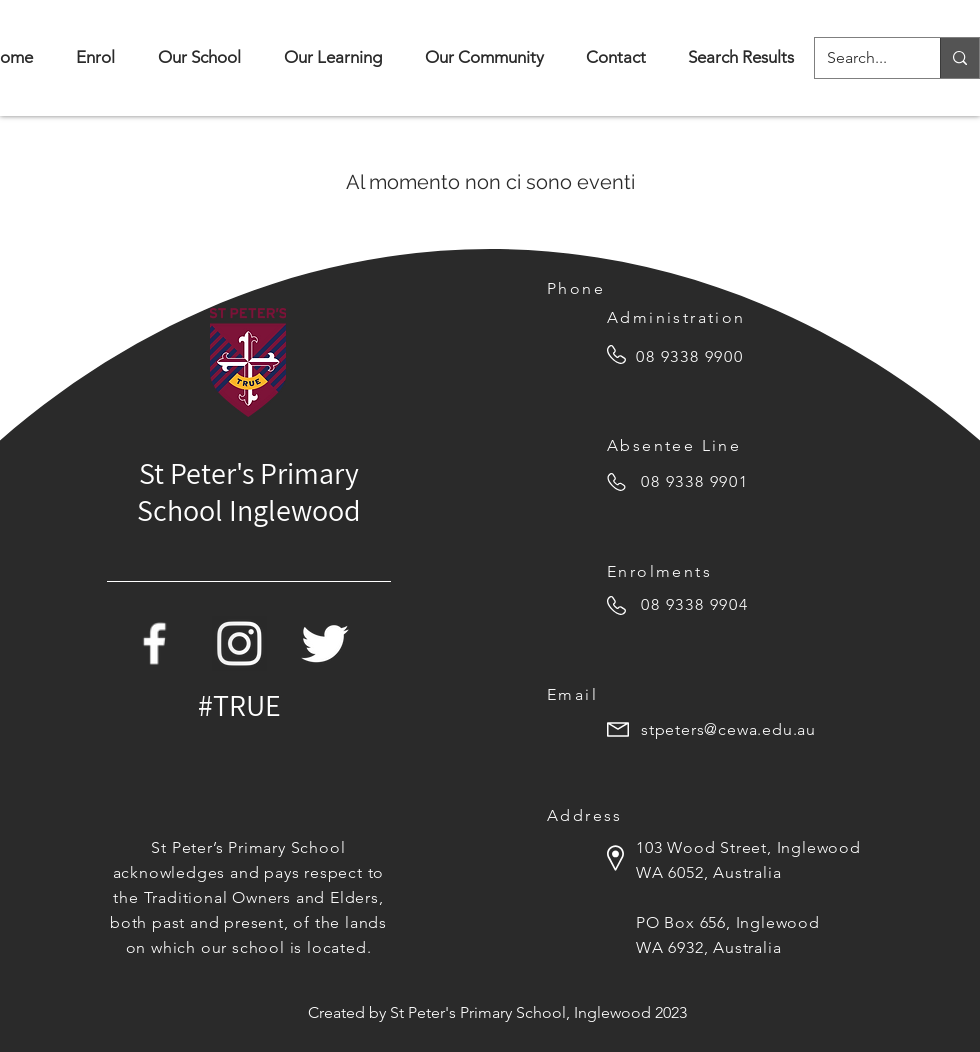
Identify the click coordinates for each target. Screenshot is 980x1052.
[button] (199, 57)
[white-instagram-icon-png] (239, 643)
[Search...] (862, 58)
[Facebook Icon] (154, 643)
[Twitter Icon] (324, 643)
